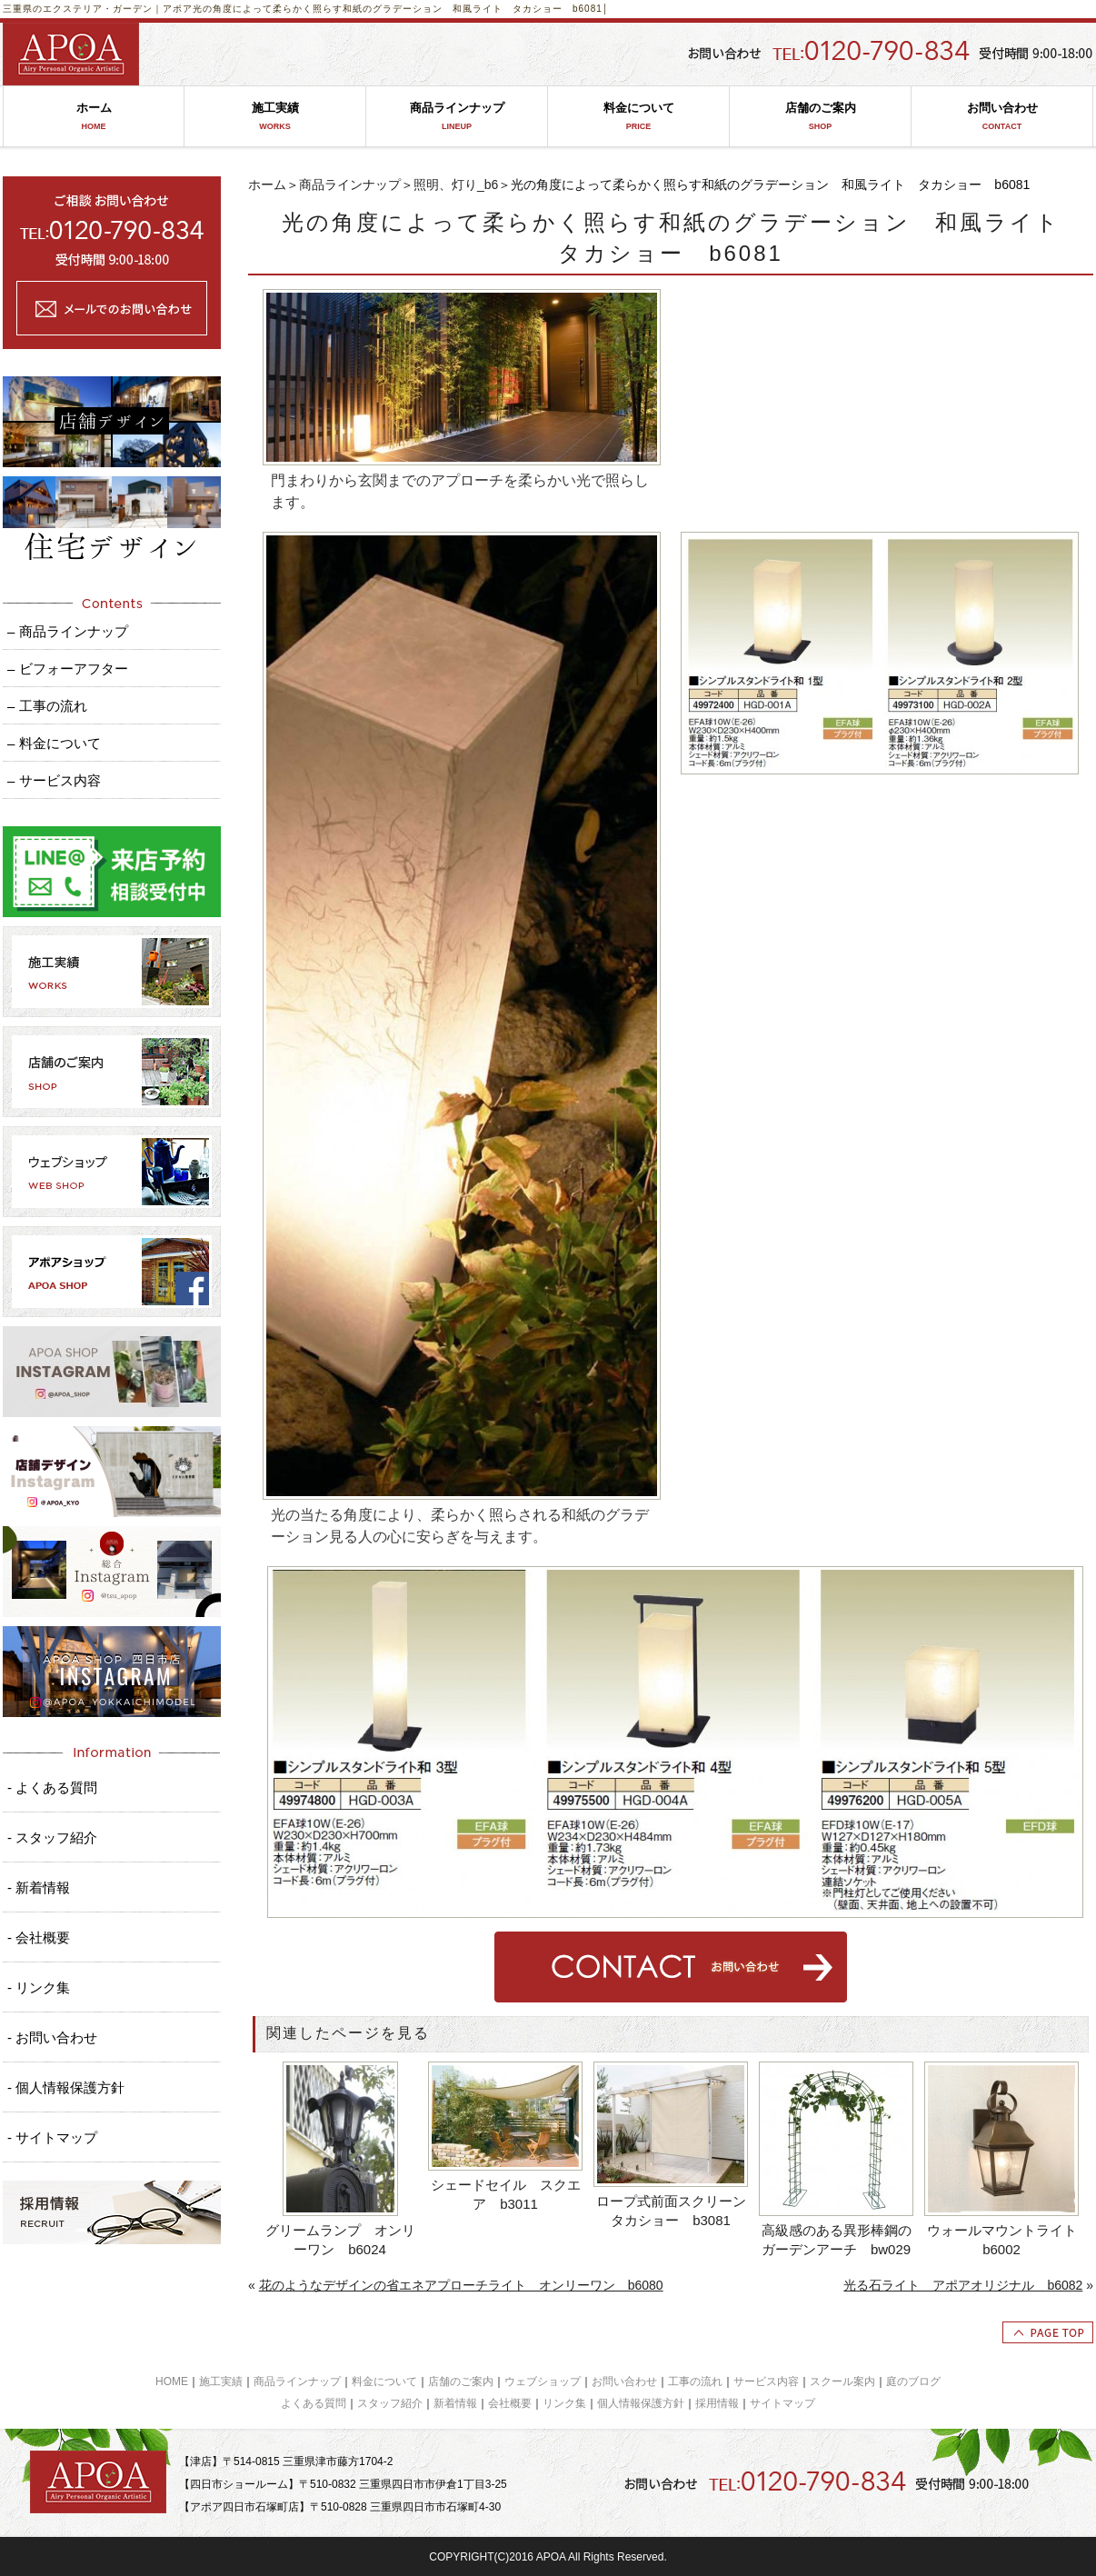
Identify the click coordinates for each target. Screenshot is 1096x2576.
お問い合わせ (1002, 117)
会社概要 (510, 2403)
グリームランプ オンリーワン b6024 (340, 2239)
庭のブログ (913, 2381)
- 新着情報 (38, 1887)
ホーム (94, 117)
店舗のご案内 (820, 117)
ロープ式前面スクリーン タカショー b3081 (673, 2210)
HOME (171, 2381)
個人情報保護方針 (640, 2403)
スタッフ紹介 (390, 2403)
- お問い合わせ (52, 2037)
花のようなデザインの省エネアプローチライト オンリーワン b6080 (461, 2285)
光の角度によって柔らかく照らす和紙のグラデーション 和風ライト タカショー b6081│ (401, 9)
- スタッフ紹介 (52, 1837)
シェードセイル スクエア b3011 (506, 2194)
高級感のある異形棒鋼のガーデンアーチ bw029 (837, 2239)
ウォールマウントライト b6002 (1004, 2239)
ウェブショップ (542, 2381)
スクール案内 (842, 2381)
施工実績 (274, 117)
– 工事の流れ (47, 706)
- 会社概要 (38, 1937)
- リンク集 (38, 1987)
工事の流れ (695, 2381)
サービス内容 (766, 2381)
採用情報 (717, 2403)
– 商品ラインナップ (67, 631)
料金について (638, 117)
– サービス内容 (54, 780)
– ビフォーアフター (67, 668)
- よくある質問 (52, 1787)
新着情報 (455, 2403)
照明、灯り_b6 (455, 184)
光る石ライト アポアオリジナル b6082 (962, 2285)
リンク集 (564, 2403)
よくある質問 (313, 2403)
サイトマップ (782, 2403)
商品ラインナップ (456, 117)
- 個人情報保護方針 (66, 2087)
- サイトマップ (52, 2137)
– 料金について (54, 743)
